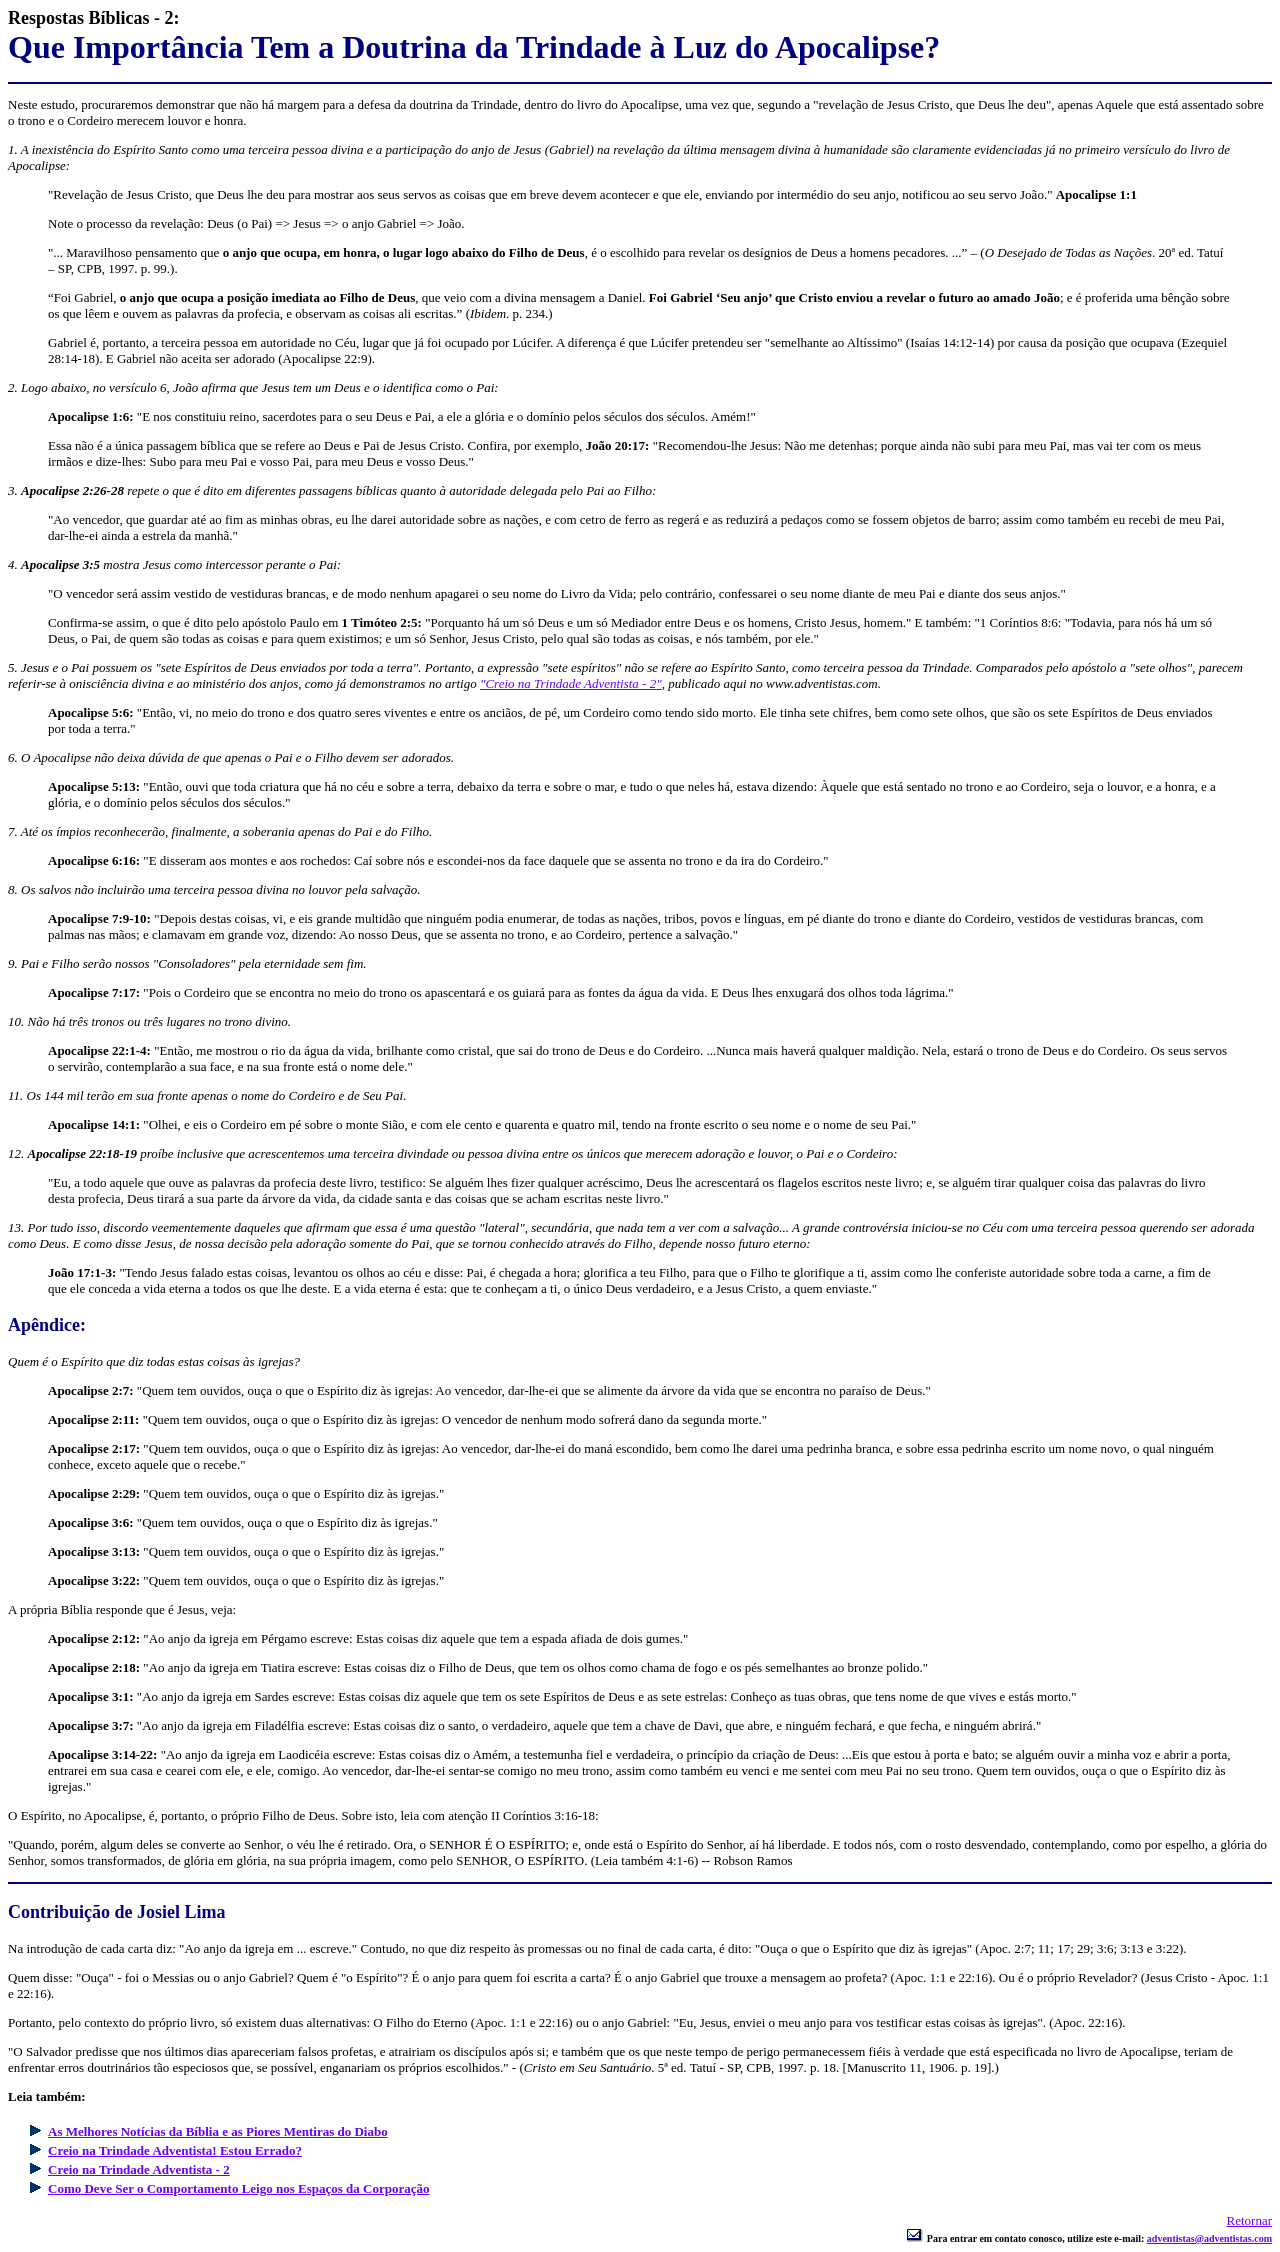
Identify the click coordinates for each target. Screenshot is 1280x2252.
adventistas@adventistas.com (1209, 2238)
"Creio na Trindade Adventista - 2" (571, 683)
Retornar (1249, 2220)
